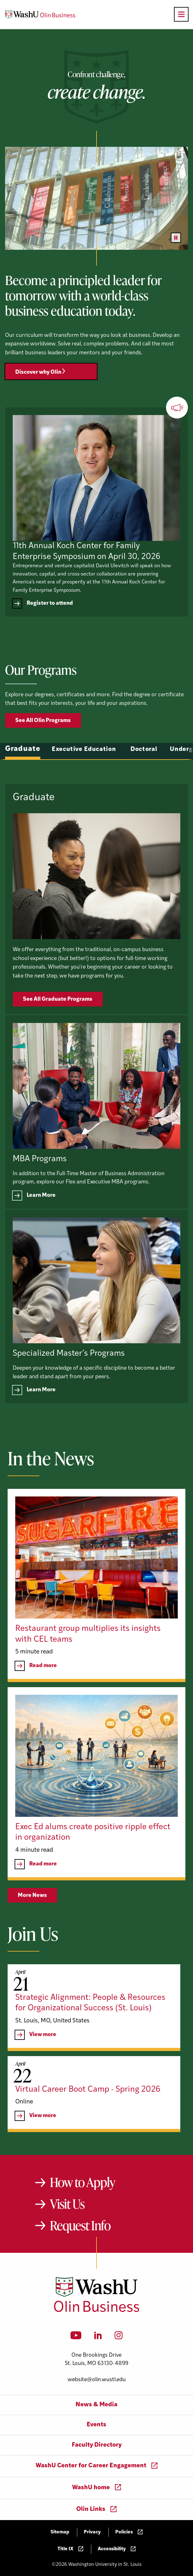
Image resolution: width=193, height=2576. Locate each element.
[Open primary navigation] (181, 14)
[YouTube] (76, 2337)
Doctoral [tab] (143, 769)
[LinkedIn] (98, 2337)
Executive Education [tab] (84, 769)
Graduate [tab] (22, 769)
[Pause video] (175, 237)
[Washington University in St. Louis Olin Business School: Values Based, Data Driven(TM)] (96, 2310)
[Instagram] (119, 2337)
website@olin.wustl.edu (97, 2379)
